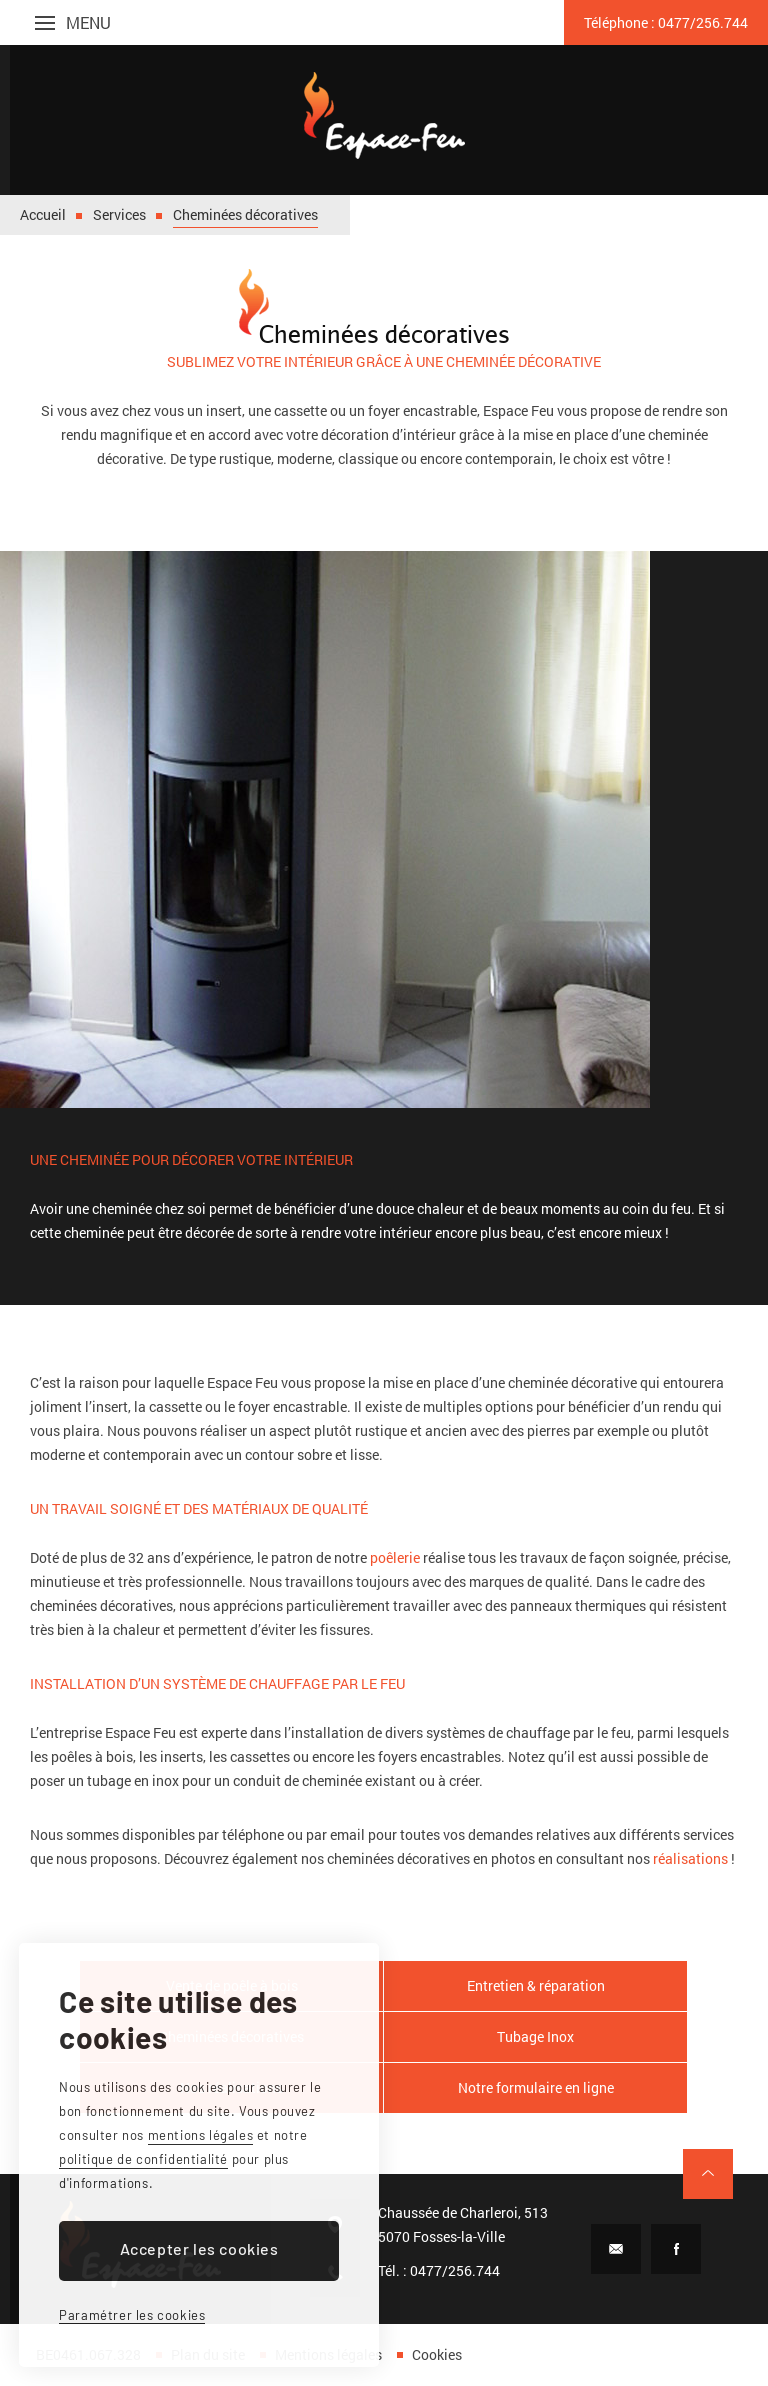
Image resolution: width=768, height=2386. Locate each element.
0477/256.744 (666, 22)
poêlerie (395, 1557)
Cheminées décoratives (245, 214)
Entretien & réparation (536, 1985)
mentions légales (201, 2135)
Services (119, 214)
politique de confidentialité (143, 2159)
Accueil (43, 214)
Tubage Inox (535, 2036)
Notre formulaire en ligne (536, 2087)
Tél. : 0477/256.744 (439, 2270)
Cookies (437, 2354)
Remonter (708, 2174)
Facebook (676, 2249)
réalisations (690, 1858)
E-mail (616, 2249)
